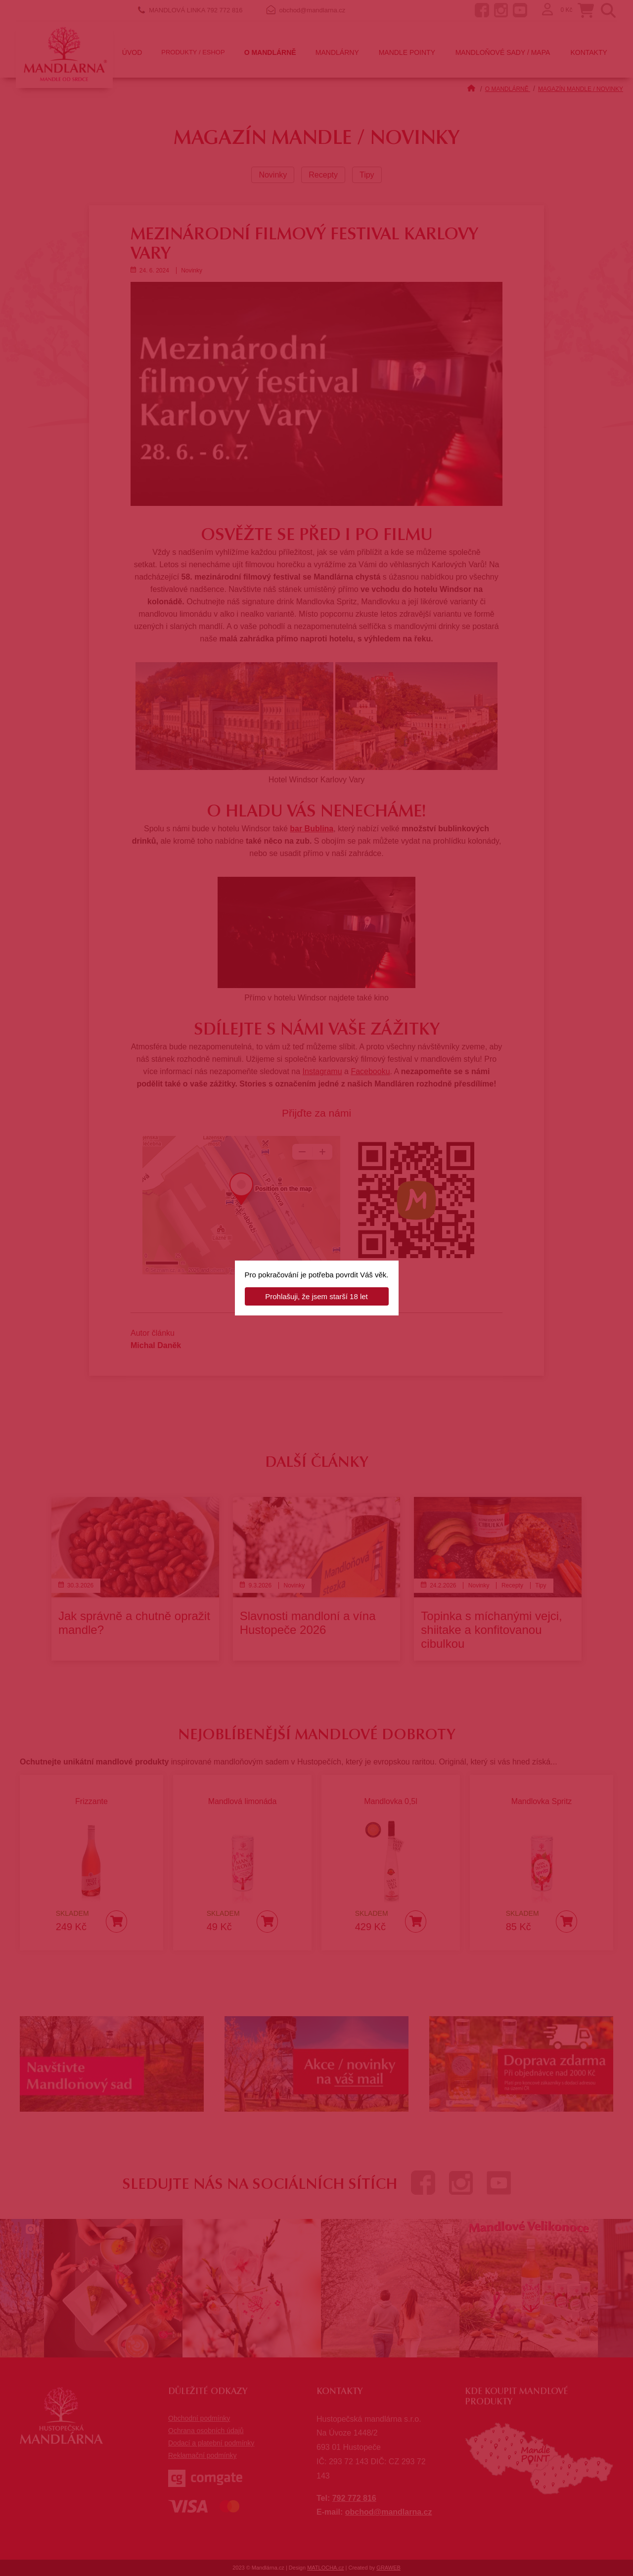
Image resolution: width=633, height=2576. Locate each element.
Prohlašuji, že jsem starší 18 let (316, 1296)
